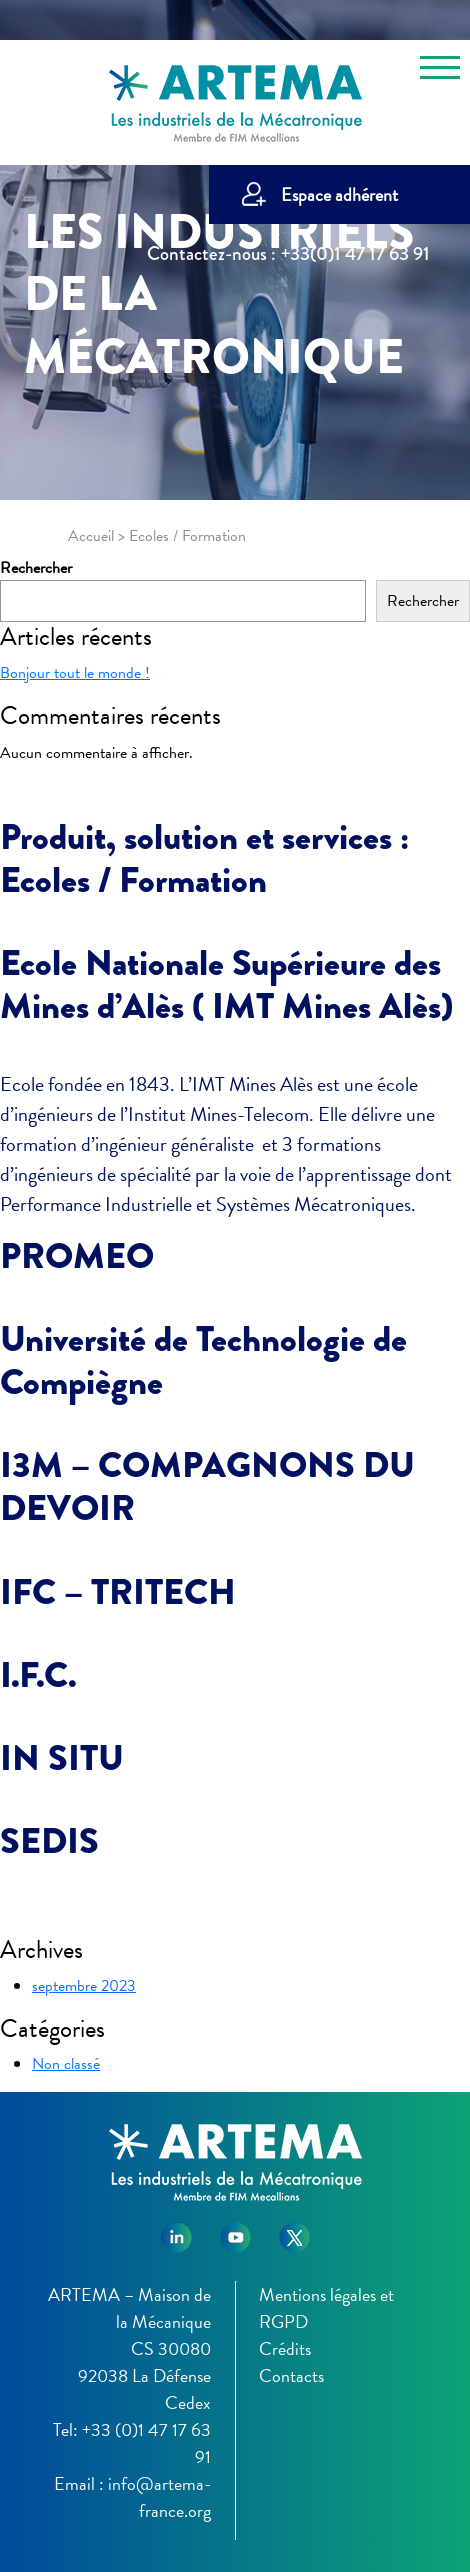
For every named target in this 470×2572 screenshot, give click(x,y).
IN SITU (62, 1758)
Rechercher (36, 568)
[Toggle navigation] (440, 71)
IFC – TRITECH (118, 1592)
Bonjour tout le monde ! (75, 673)
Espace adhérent (339, 194)
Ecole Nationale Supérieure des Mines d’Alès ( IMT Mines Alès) (226, 984)
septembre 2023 (84, 1986)
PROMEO (77, 1256)
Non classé (66, 2064)
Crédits (285, 2348)
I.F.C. (38, 1675)
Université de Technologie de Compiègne (203, 1360)
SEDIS (49, 1841)
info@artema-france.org (159, 2497)
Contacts (291, 2375)
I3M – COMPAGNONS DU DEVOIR (207, 1486)
